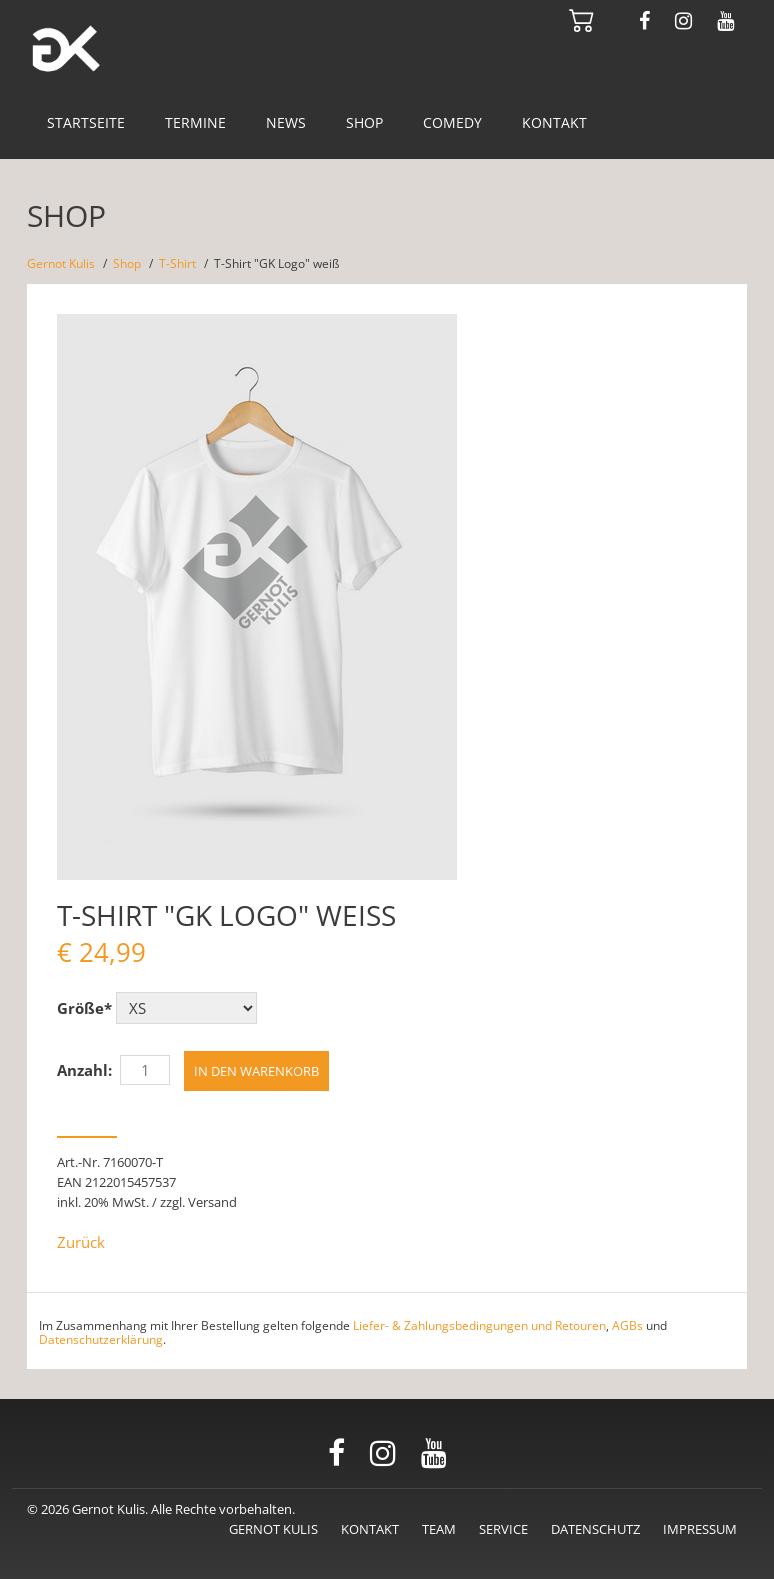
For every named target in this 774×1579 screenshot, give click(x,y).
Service (503, 1529)
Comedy (452, 122)
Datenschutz (595, 1529)
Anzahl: (84, 1070)
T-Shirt (177, 263)
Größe (84, 1008)
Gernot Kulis (61, 263)
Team (439, 1529)
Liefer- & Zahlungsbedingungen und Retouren (479, 1325)
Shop (364, 122)
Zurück (81, 1242)
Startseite (86, 122)
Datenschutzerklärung (101, 1339)
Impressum (700, 1529)
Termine (195, 122)
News (286, 122)
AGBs (627, 1325)
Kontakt (554, 122)
